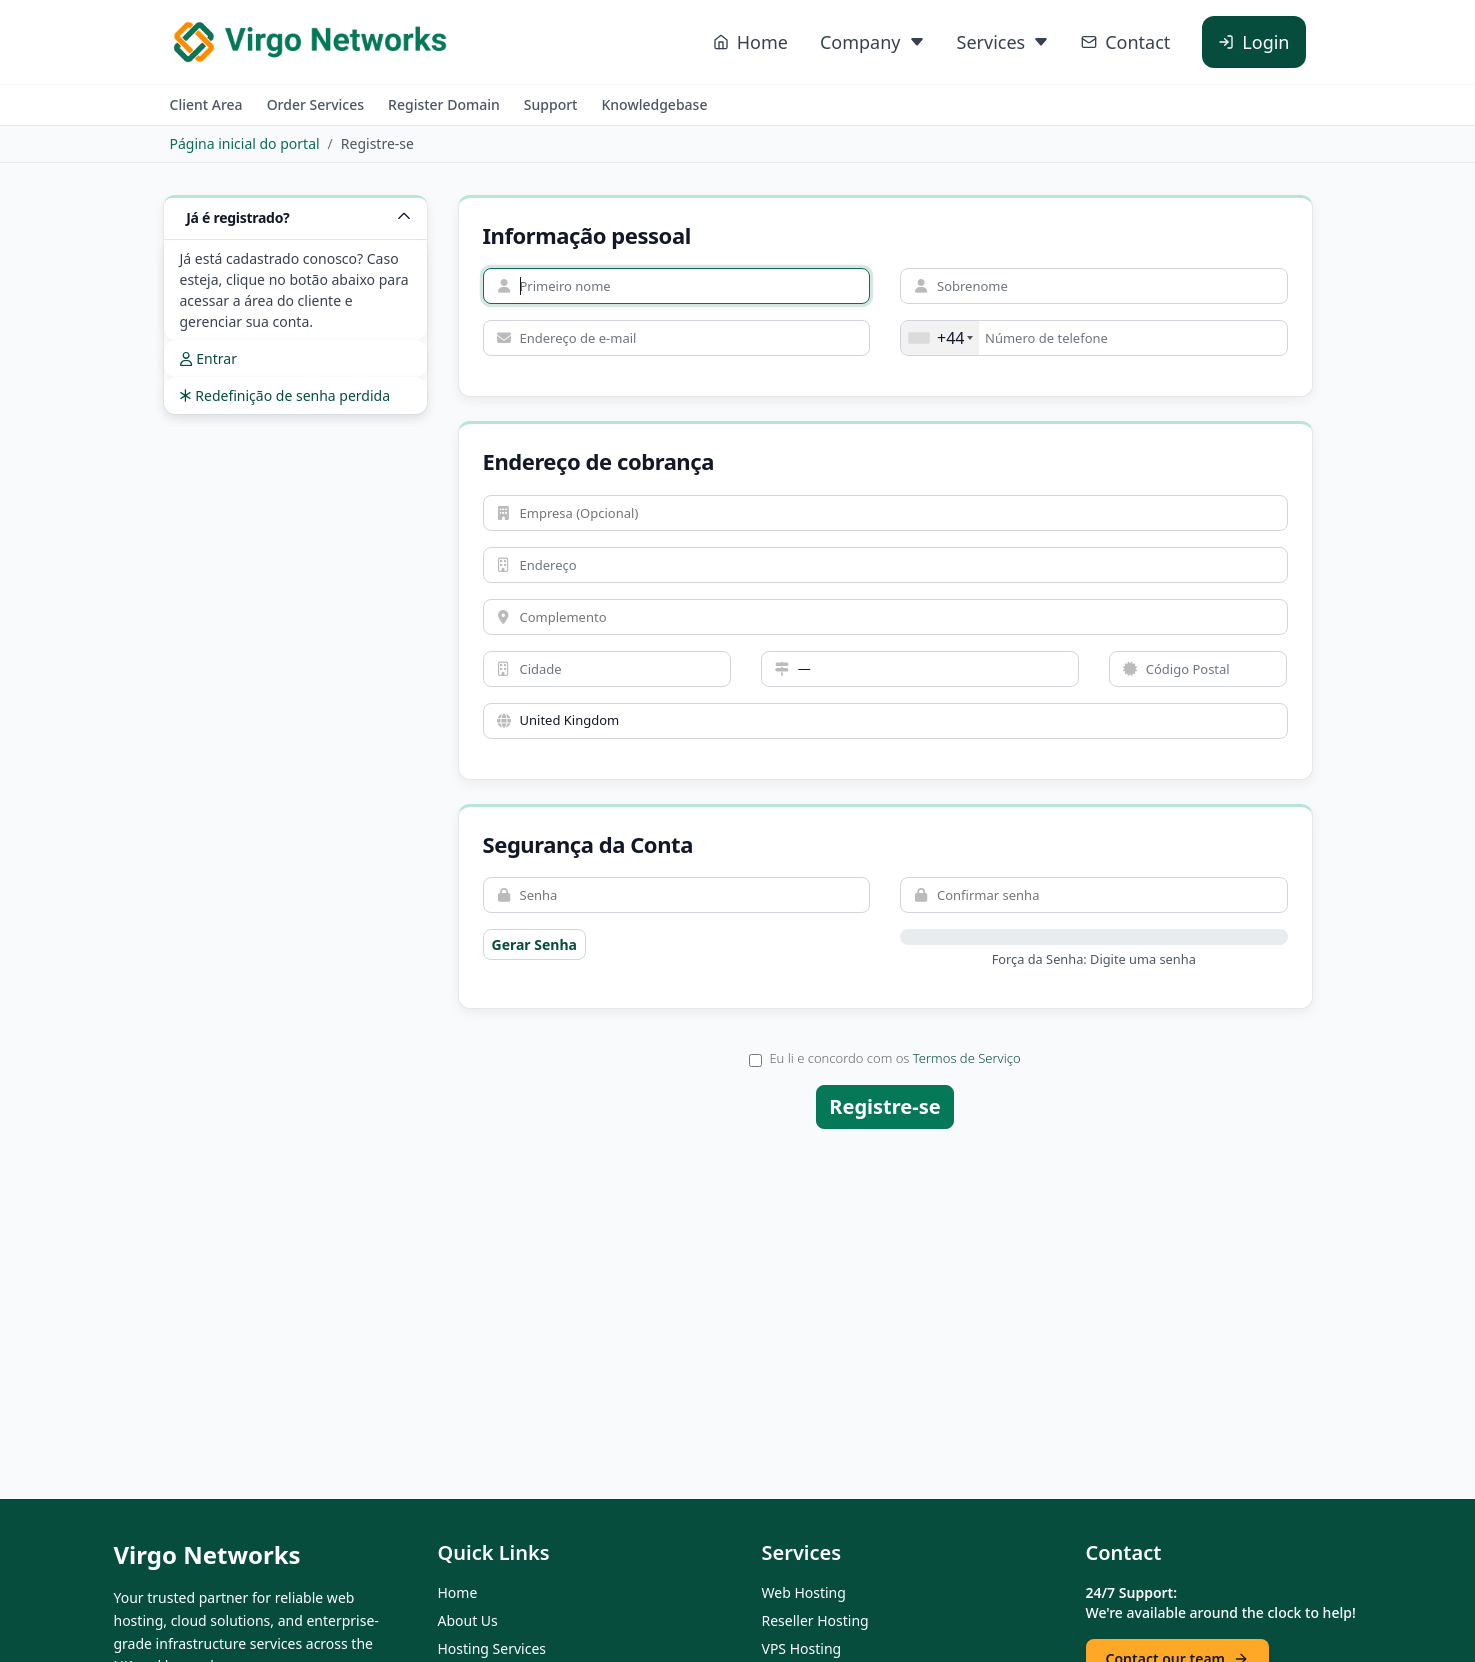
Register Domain (444, 104)
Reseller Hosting (815, 1620)
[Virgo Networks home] (310, 42)
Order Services (315, 104)
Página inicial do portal (245, 143)
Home (458, 1592)
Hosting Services (492, 1648)
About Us (468, 1620)
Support (551, 104)
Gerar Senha (534, 944)
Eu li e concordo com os (884, 1058)
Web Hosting (804, 1592)
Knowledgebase (654, 104)
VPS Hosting (802, 1648)
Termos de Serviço (967, 1058)
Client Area (206, 104)
